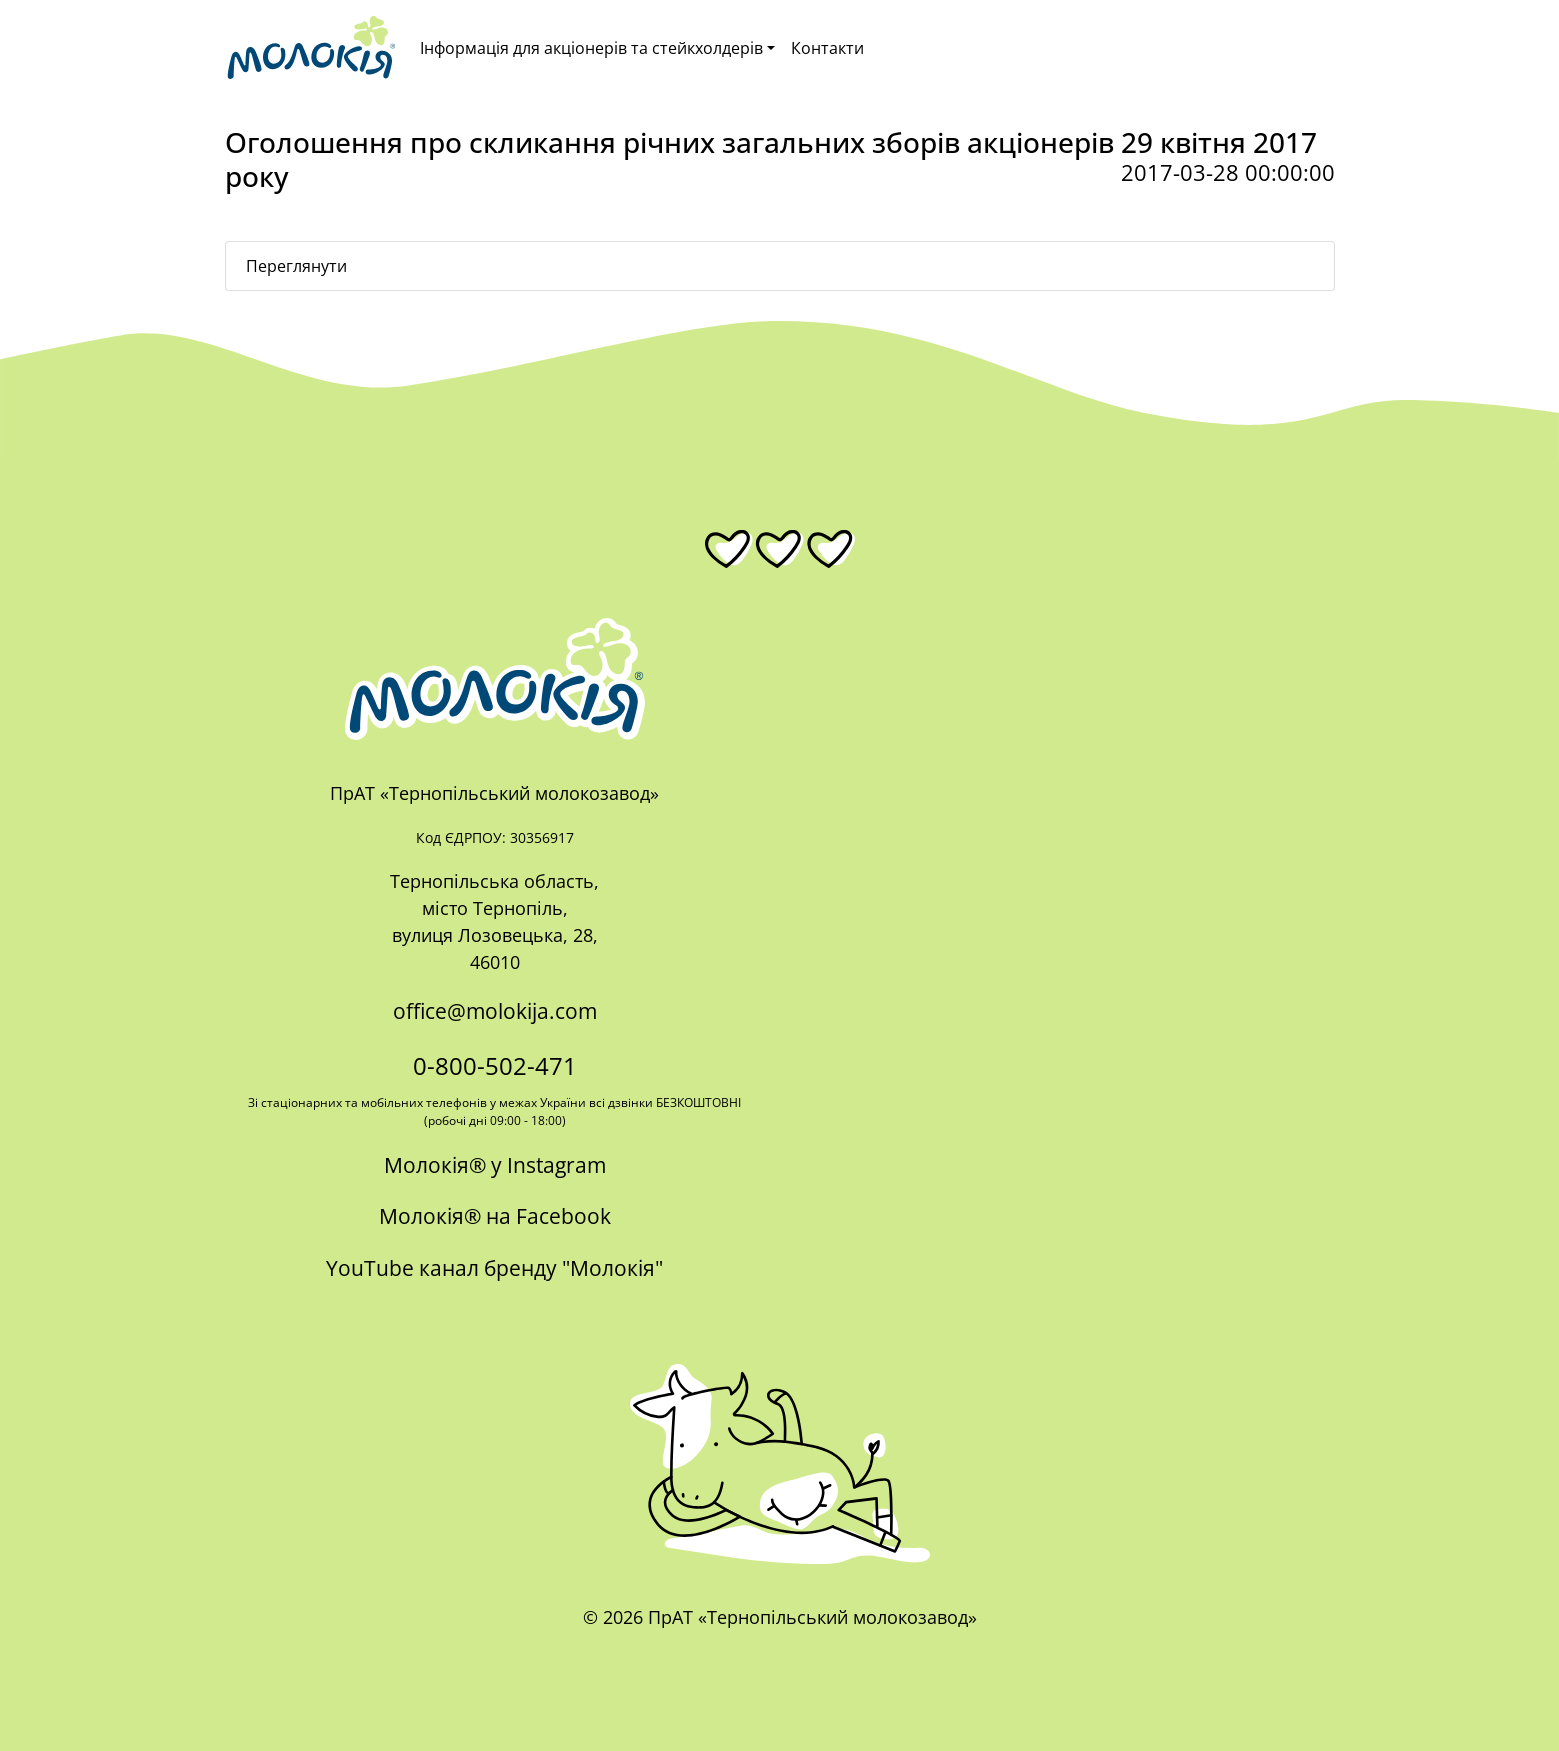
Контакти (827, 48)
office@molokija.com (495, 1011)
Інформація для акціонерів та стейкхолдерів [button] (591, 48)
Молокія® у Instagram (495, 1165)
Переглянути (296, 266)
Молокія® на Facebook (495, 1216)
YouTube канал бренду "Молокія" (494, 1268)
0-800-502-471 (495, 1065)
